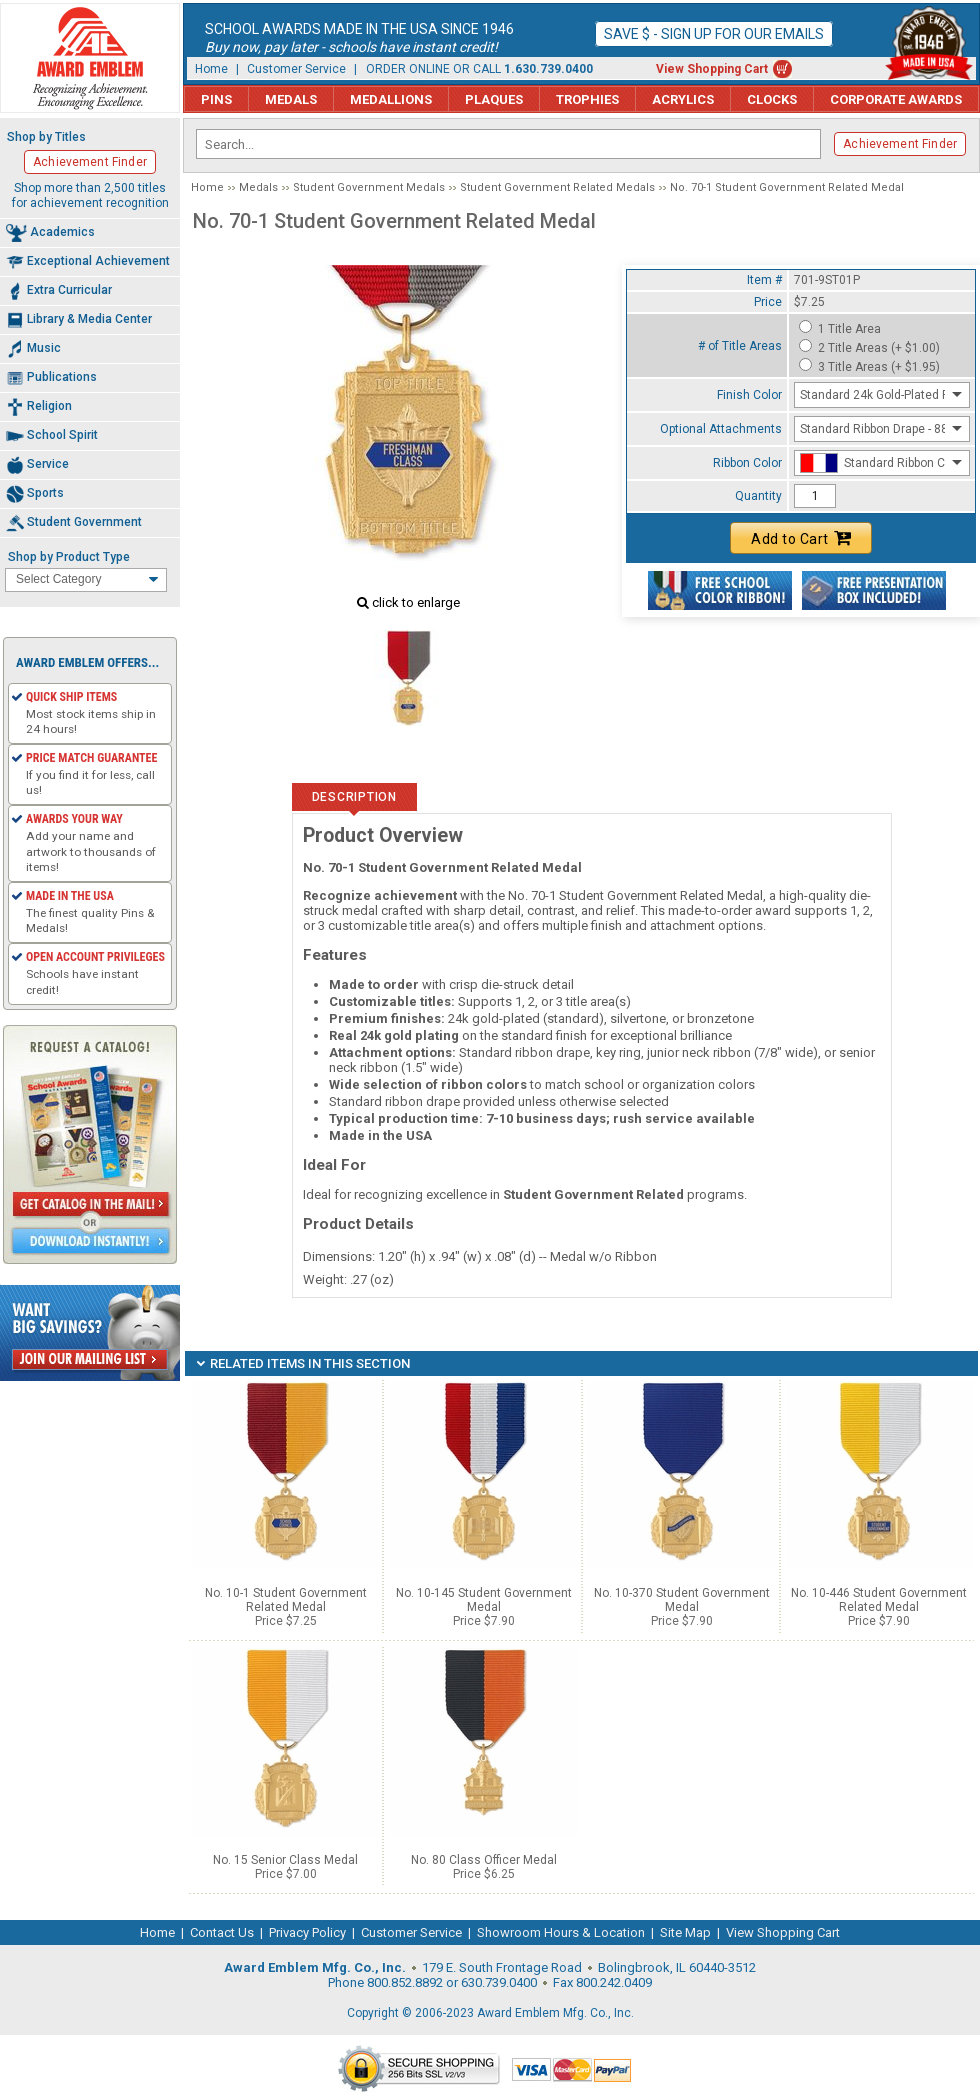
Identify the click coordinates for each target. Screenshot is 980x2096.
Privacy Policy (307, 1932)
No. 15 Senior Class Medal (285, 1860)
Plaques (494, 99)
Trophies (587, 99)
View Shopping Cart (712, 69)
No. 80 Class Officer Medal (484, 1860)
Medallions (391, 99)
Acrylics (683, 99)
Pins (216, 99)
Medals (291, 99)
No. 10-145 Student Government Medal (484, 1600)
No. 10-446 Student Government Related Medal (879, 1600)
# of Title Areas (740, 346)
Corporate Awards (896, 99)
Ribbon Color (747, 463)
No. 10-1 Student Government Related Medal (286, 1600)
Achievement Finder (900, 144)
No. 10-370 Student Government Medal (682, 1600)
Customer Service (296, 69)
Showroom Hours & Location (561, 1932)
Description (354, 797)
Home (211, 69)
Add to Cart (801, 538)
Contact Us (222, 1932)
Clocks (772, 99)
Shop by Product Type (69, 557)
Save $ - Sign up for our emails (714, 34)
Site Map (685, 1932)
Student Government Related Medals (557, 187)
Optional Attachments (721, 429)
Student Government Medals (369, 187)
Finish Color (749, 395)
